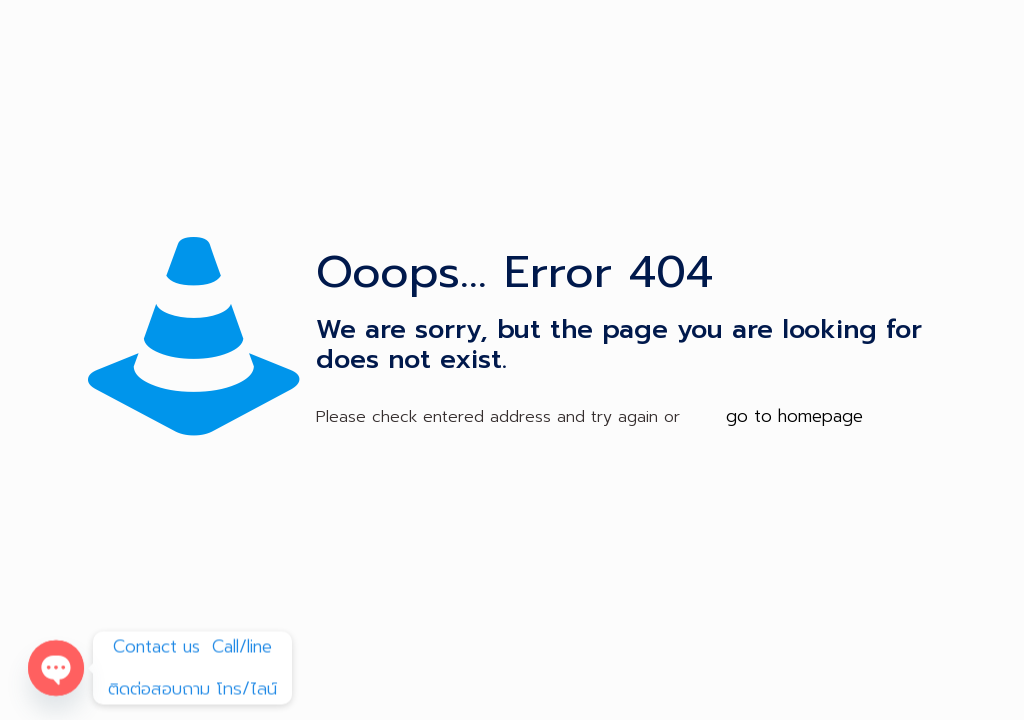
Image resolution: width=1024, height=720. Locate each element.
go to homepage (794, 416)
